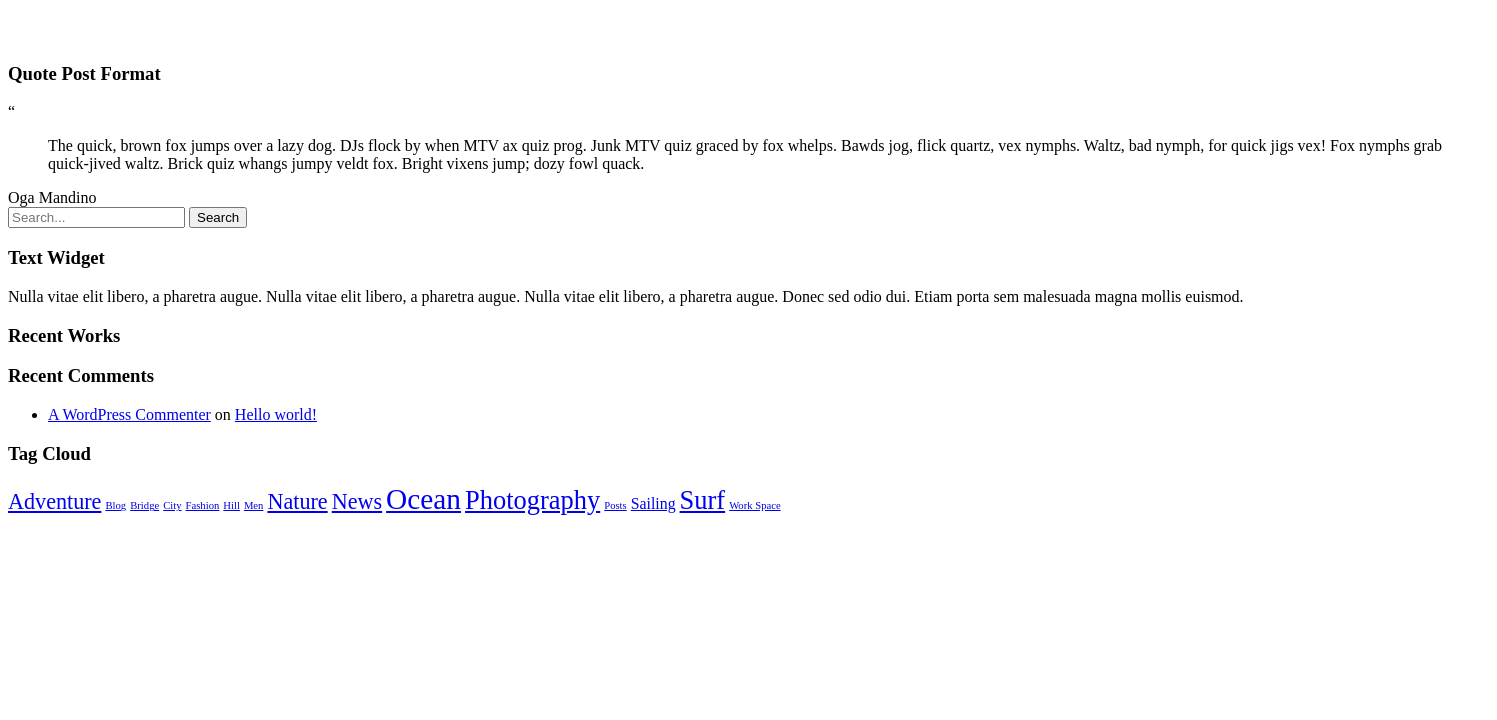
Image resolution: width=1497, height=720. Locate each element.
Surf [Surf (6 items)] (703, 500)
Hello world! (276, 414)
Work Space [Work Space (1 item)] (755, 505)
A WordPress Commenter (129, 414)
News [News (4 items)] (357, 501)
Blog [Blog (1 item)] (115, 505)
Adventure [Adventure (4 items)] (54, 501)
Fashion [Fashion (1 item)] (203, 505)
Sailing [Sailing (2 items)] (653, 503)
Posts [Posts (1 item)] (615, 505)
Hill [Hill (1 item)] (231, 505)
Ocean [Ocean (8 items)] (423, 499)
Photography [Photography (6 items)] (532, 500)
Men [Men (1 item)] (254, 505)
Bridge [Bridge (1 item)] (144, 505)
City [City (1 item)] (172, 505)
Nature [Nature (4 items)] (297, 501)
